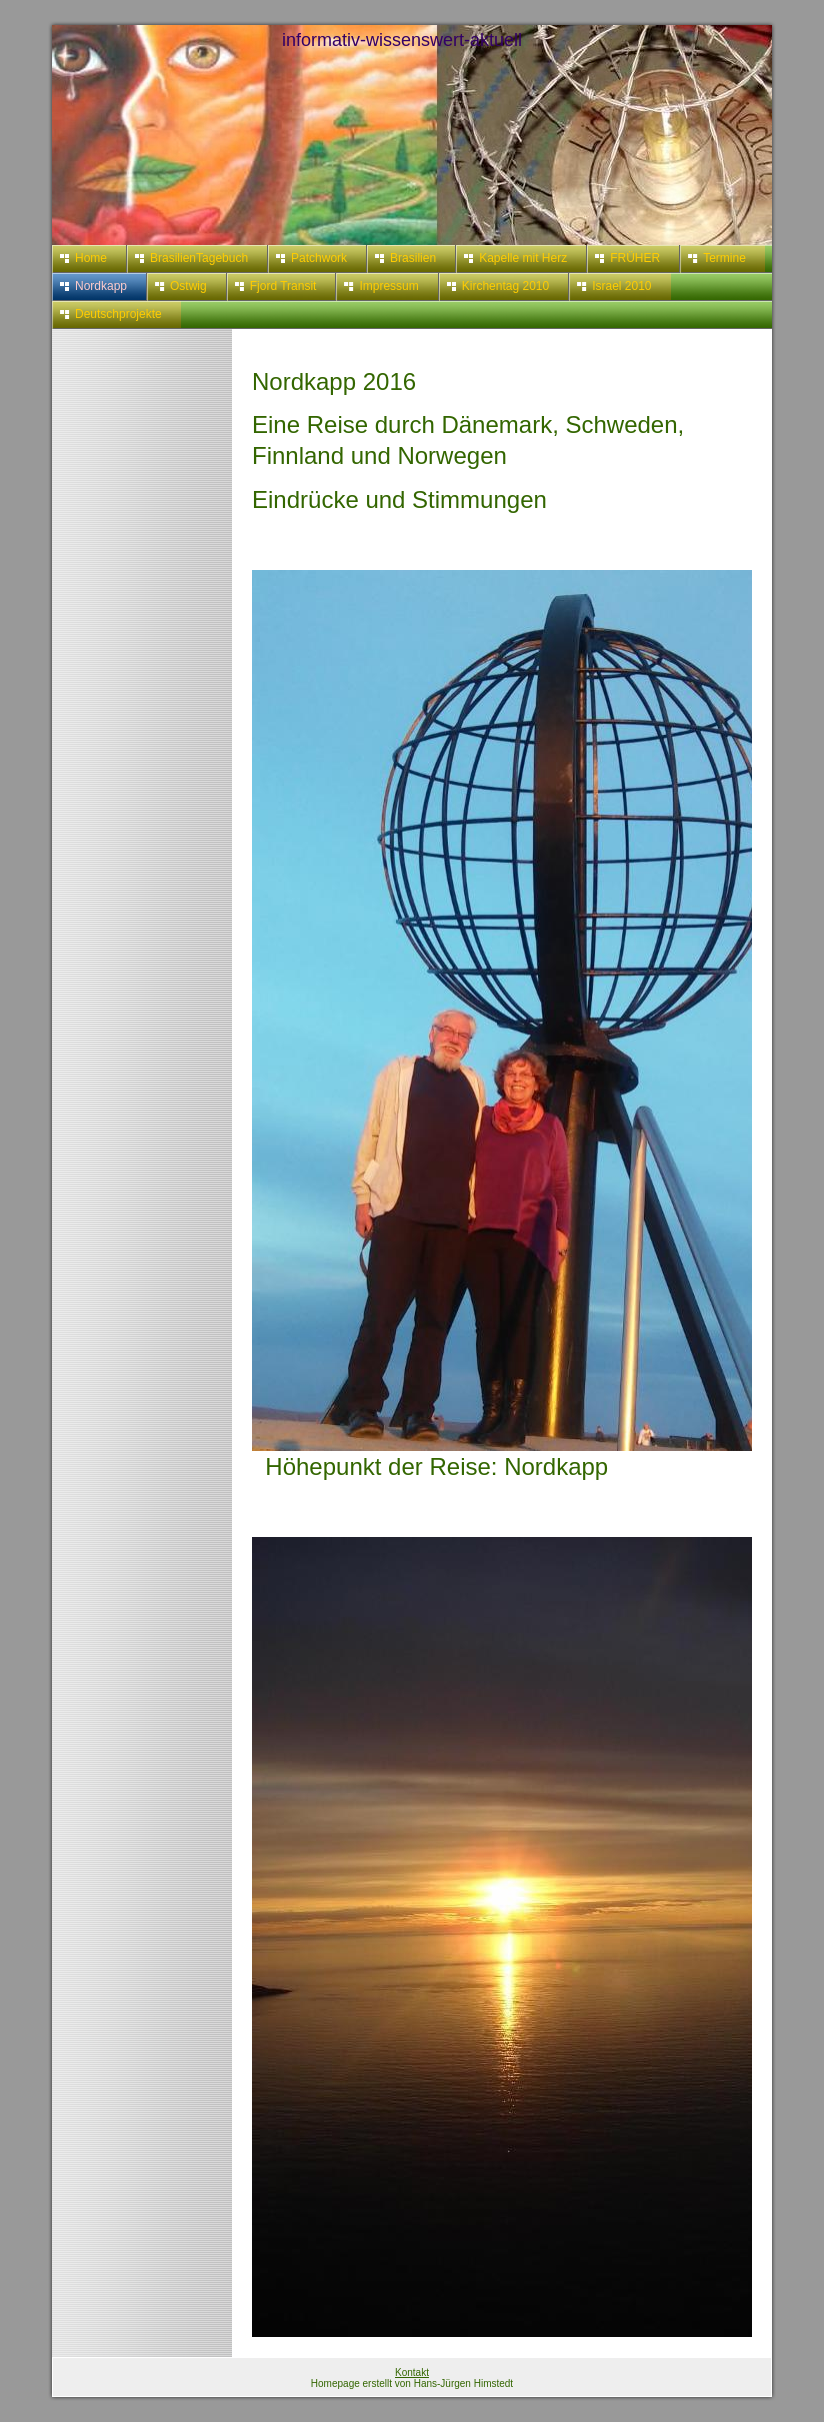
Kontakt (412, 2372)
